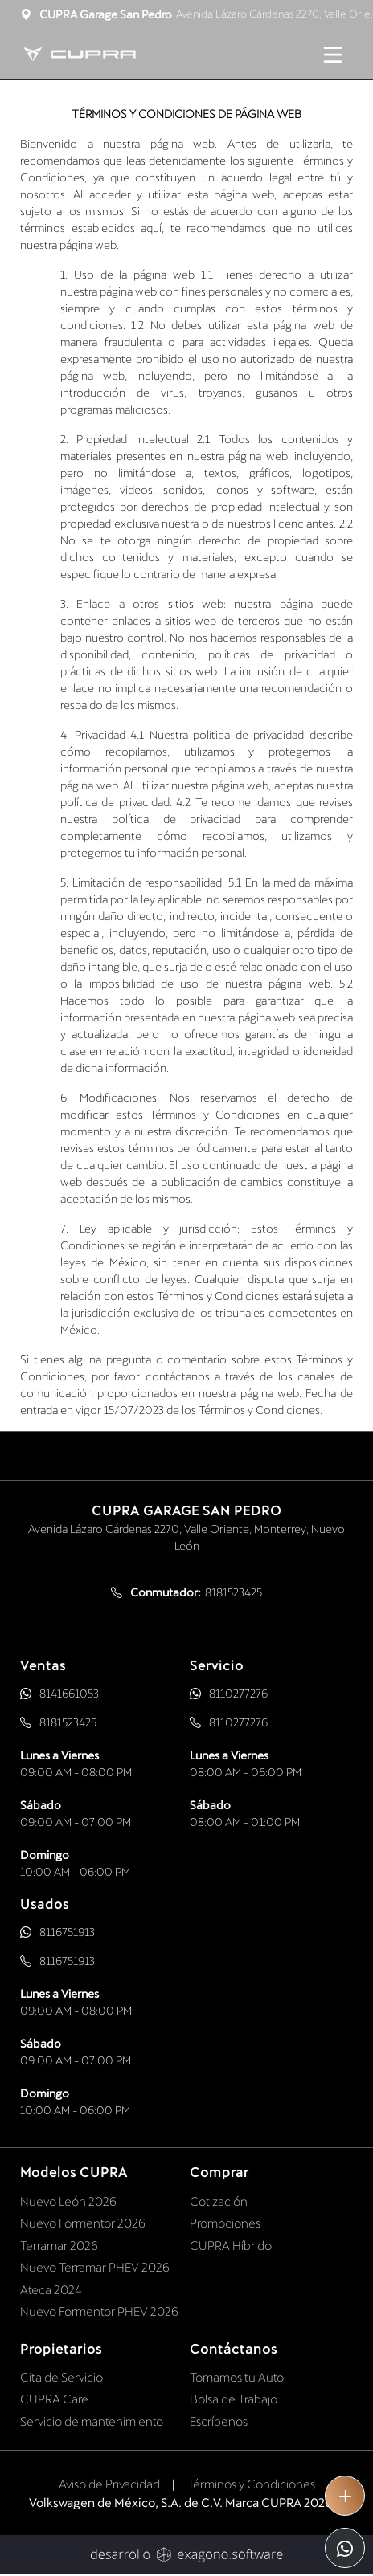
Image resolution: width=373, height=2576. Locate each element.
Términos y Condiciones (251, 2483)
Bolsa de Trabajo (233, 2398)
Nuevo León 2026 (68, 2201)
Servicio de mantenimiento (91, 2421)
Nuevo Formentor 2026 (83, 2222)
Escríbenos (219, 2421)
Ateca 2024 (51, 2289)
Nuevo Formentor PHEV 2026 (99, 2311)
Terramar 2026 (59, 2245)
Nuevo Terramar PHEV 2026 (95, 2267)
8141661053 (69, 1693)
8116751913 (67, 1931)
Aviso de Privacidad (109, 2483)
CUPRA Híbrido (231, 2245)
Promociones (225, 2222)
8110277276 (238, 1693)
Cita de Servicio (61, 2377)
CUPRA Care (54, 2398)
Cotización (219, 2201)
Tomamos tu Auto (237, 2377)
